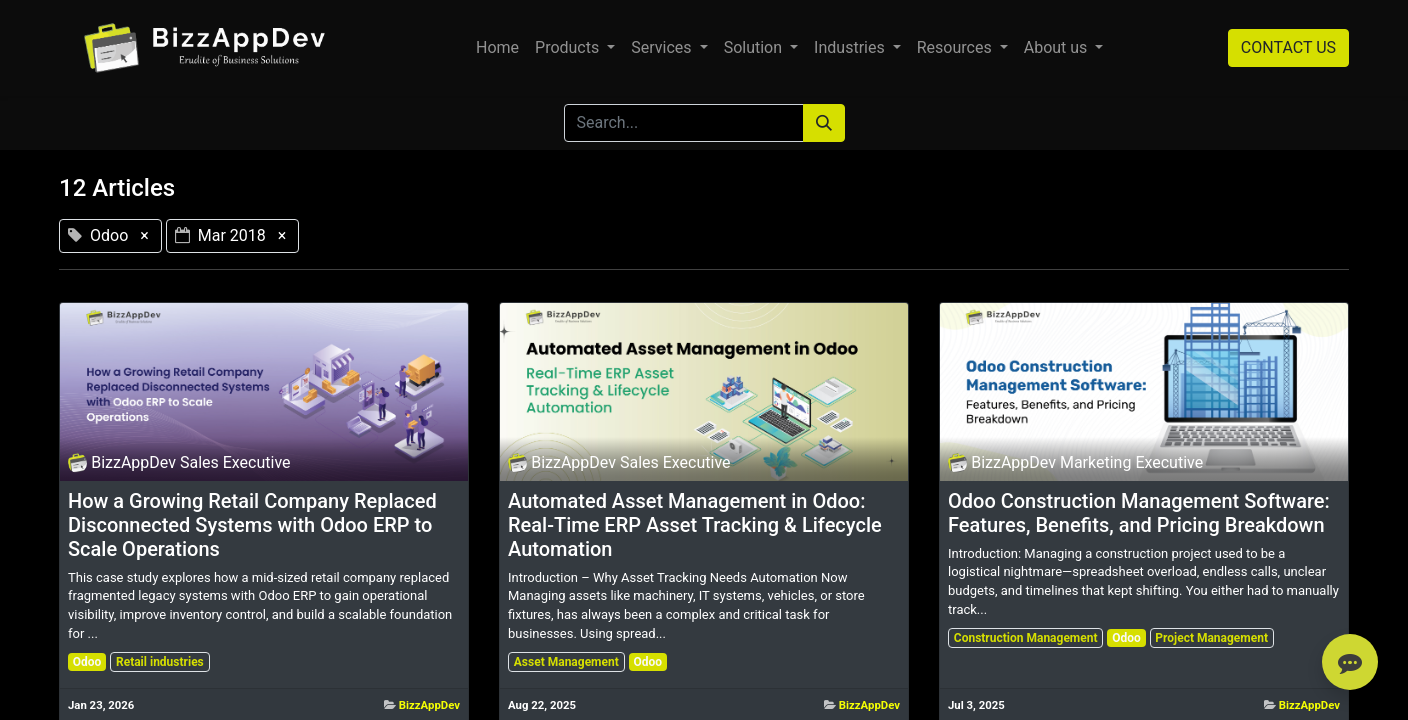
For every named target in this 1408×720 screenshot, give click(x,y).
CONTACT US (1288, 47)
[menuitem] (497, 48)
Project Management (1211, 638)
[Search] (824, 123)
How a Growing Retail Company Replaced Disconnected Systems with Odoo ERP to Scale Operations (252, 525)
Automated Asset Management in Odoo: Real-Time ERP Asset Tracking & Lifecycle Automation (695, 525)
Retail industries (160, 662)
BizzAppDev (429, 705)
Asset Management (566, 662)
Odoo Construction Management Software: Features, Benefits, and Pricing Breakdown (1139, 513)
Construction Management (1026, 638)
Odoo (87, 662)
